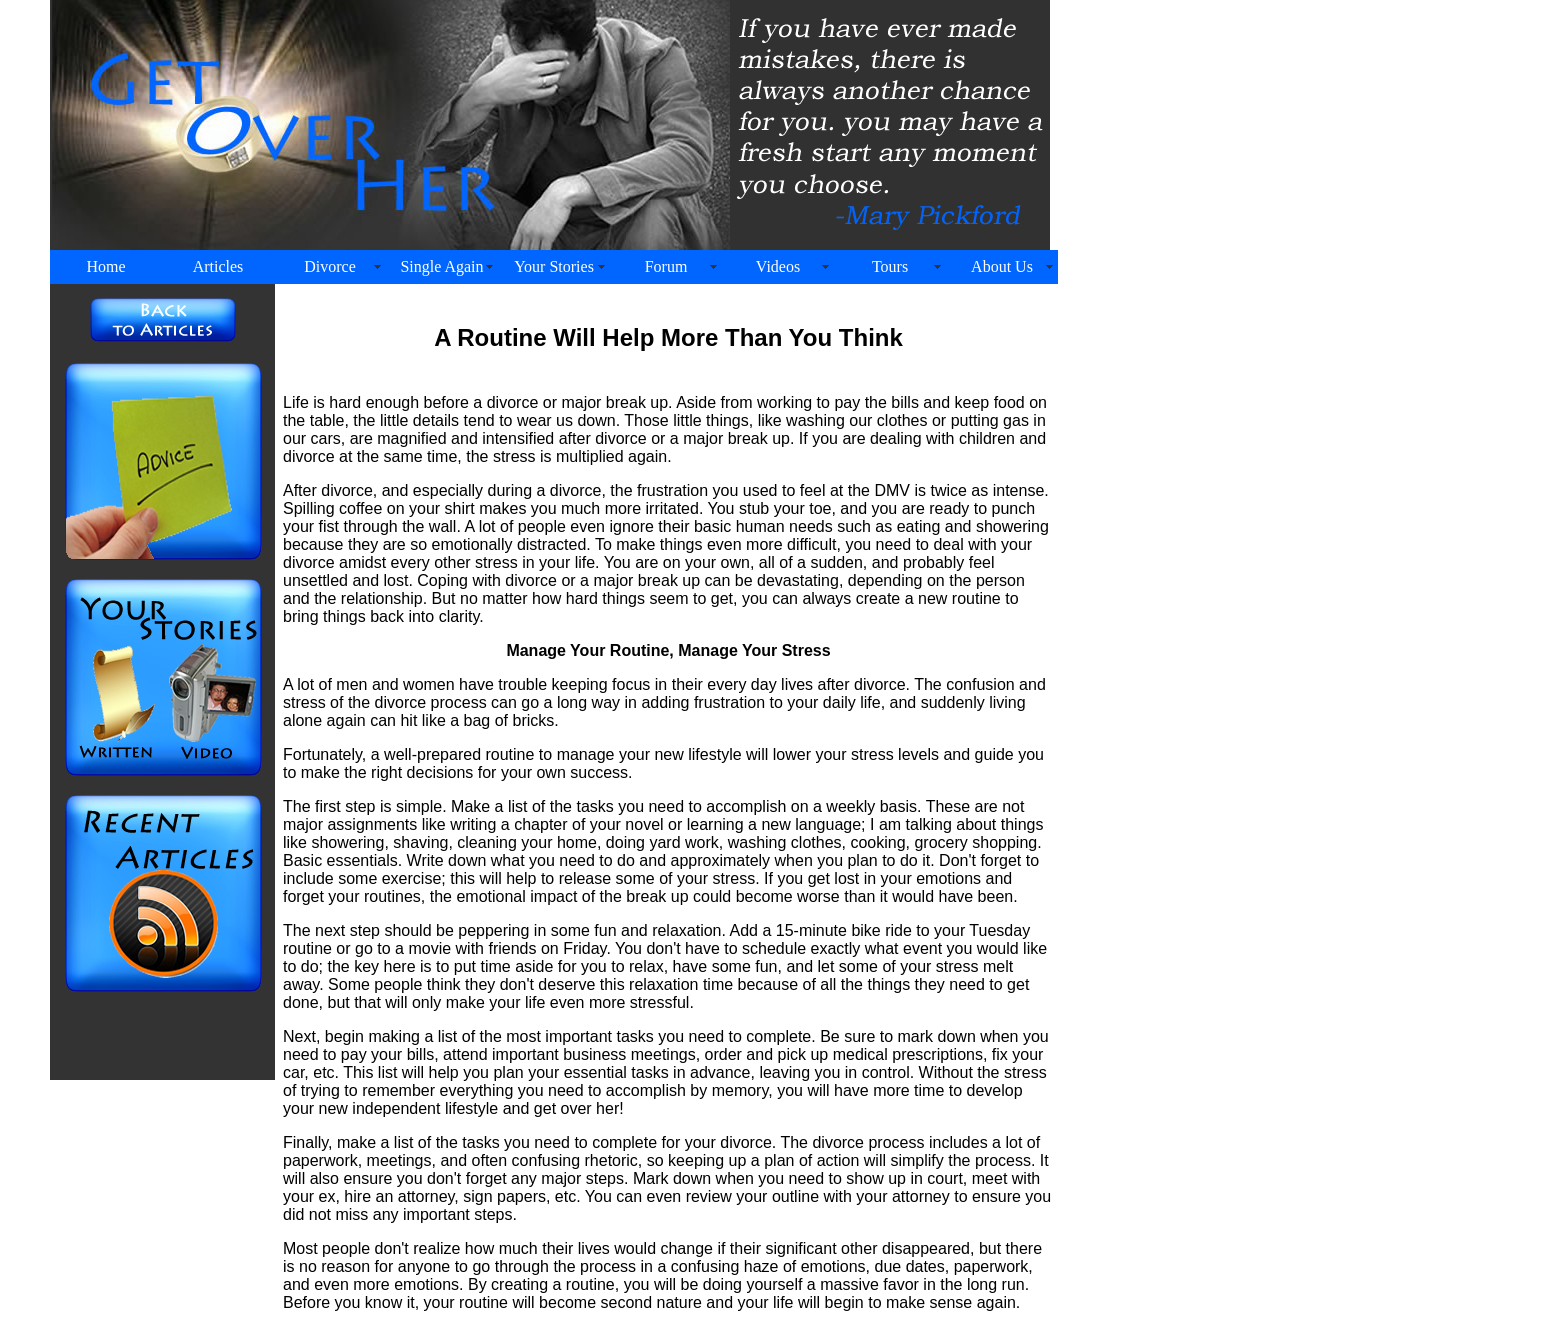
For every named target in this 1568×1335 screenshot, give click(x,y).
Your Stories (554, 266)
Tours (890, 266)
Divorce (330, 266)
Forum (666, 266)
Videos (778, 266)
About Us (1002, 266)
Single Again (441, 266)
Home (105, 266)
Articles (218, 266)
